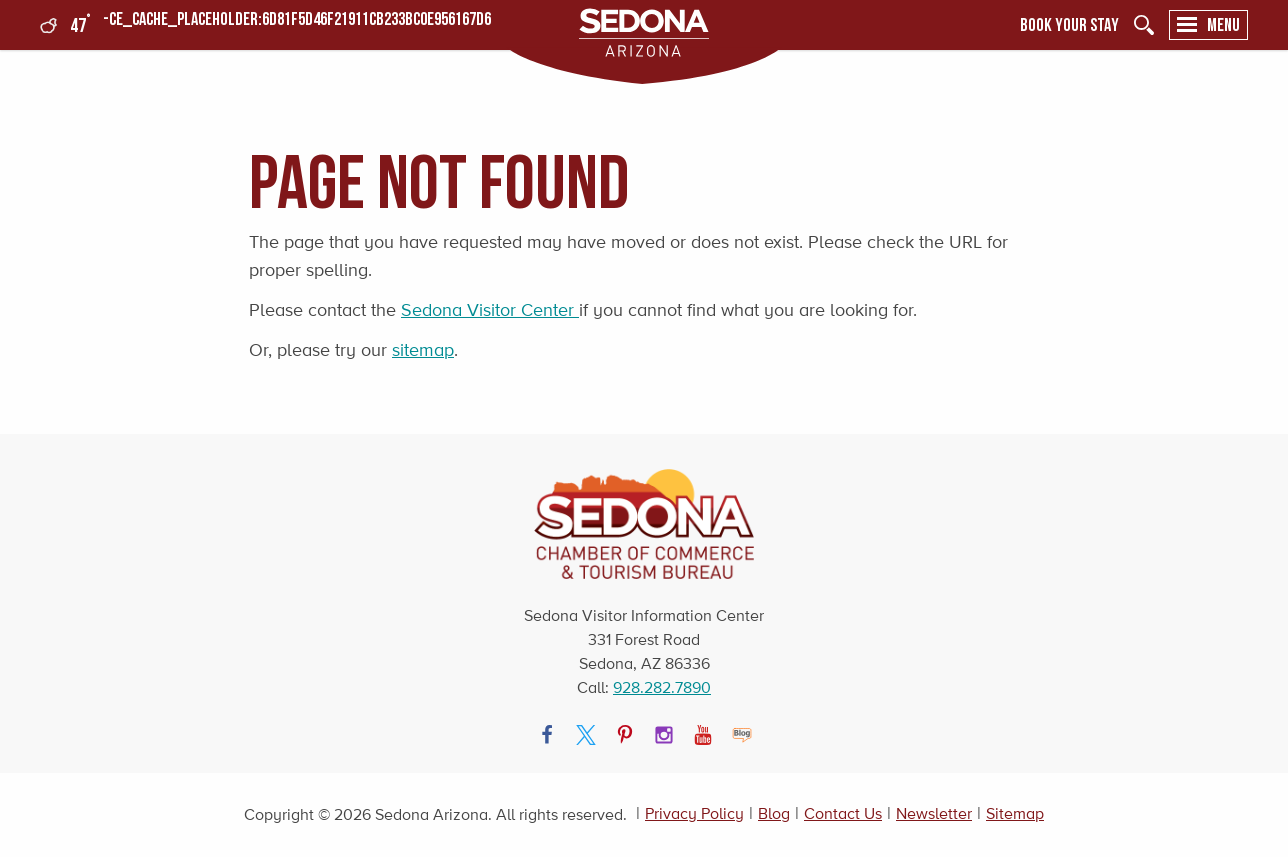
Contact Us (843, 813)
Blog (774, 813)
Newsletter (934, 813)
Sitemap (1015, 813)
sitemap (423, 350)
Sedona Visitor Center (490, 310)
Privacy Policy (694, 813)
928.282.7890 (662, 687)
